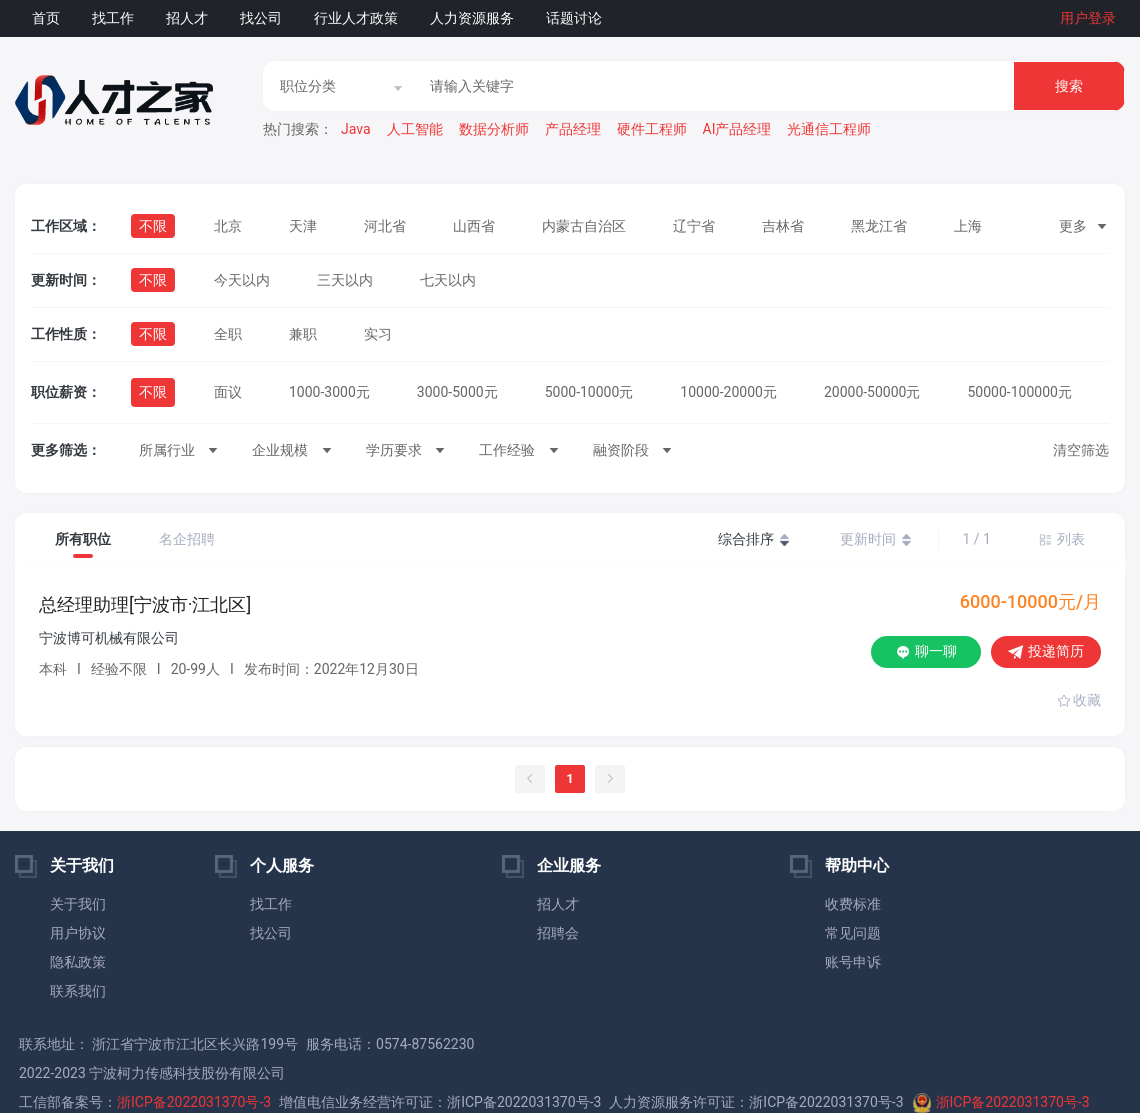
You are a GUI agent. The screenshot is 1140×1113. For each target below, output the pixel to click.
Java (356, 129)
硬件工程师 (652, 129)
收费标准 (853, 904)
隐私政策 (78, 962)
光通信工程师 (829, 129)
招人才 (187, 18)
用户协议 (78, 933)
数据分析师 (494, 129)
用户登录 (1088, 18)
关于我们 (78, 904)
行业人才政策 (356, 18)
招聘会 (558, 933)
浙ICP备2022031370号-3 (194, 1102)
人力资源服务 (472, 18)
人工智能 (415, 129)
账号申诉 (853, 962)
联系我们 (78, 991)
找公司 (261, 18)
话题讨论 (574, 18)
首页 (46, 18)
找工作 (113, 18)
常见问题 (853, 933)
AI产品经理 (737, 129)
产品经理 (573, 129)
